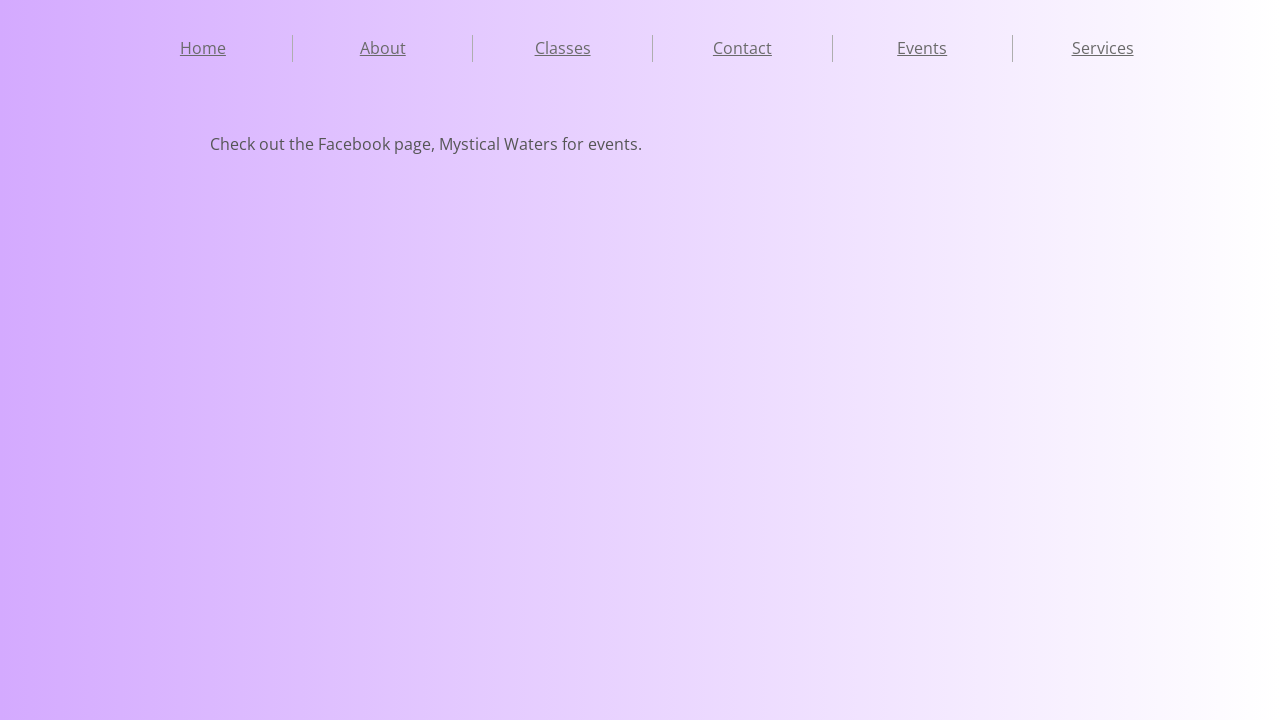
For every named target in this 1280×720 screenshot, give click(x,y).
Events (922, 48)
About (383, 48)
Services (1103, 48)
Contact (742, 48)
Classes (563, 48)
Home (203, 48)
